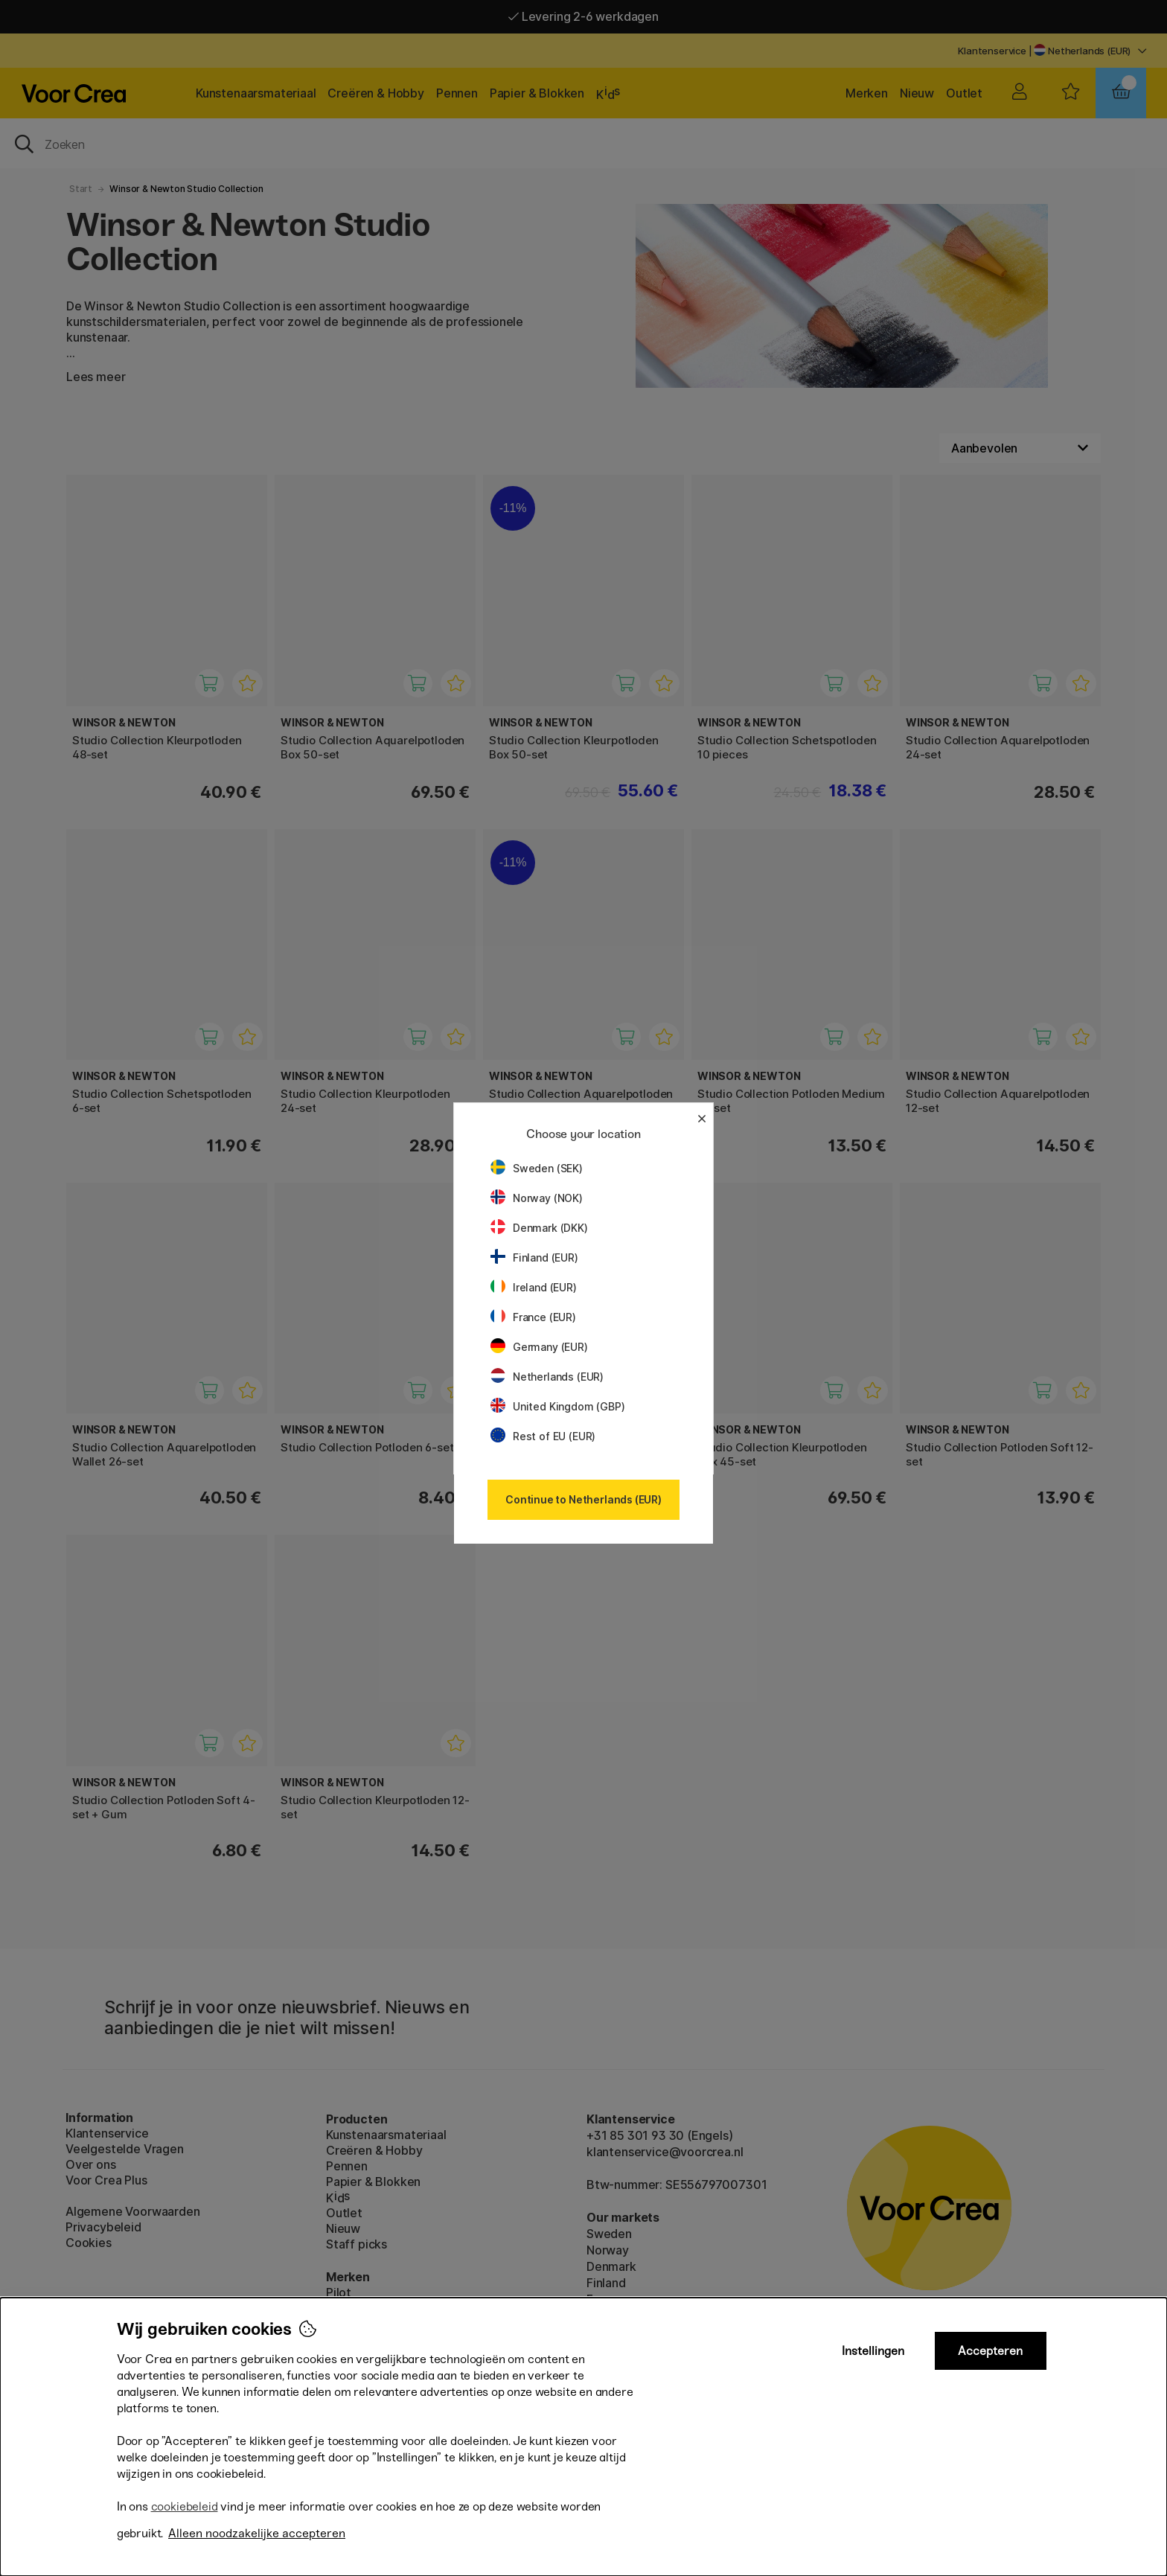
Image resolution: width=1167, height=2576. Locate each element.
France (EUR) (533, 1317)
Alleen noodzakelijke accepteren (256, 2533)
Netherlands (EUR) (547, 1376)
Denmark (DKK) (539, 1227)
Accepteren (990, 2351)
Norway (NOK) (536, 1198)
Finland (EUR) (534, 1257)
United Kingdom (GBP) (557, 1406)
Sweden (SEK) (536, 1168)
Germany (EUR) (539, 1346)
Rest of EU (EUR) (542, 1436)
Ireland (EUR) (533, 1287)
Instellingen (873, 2351)
